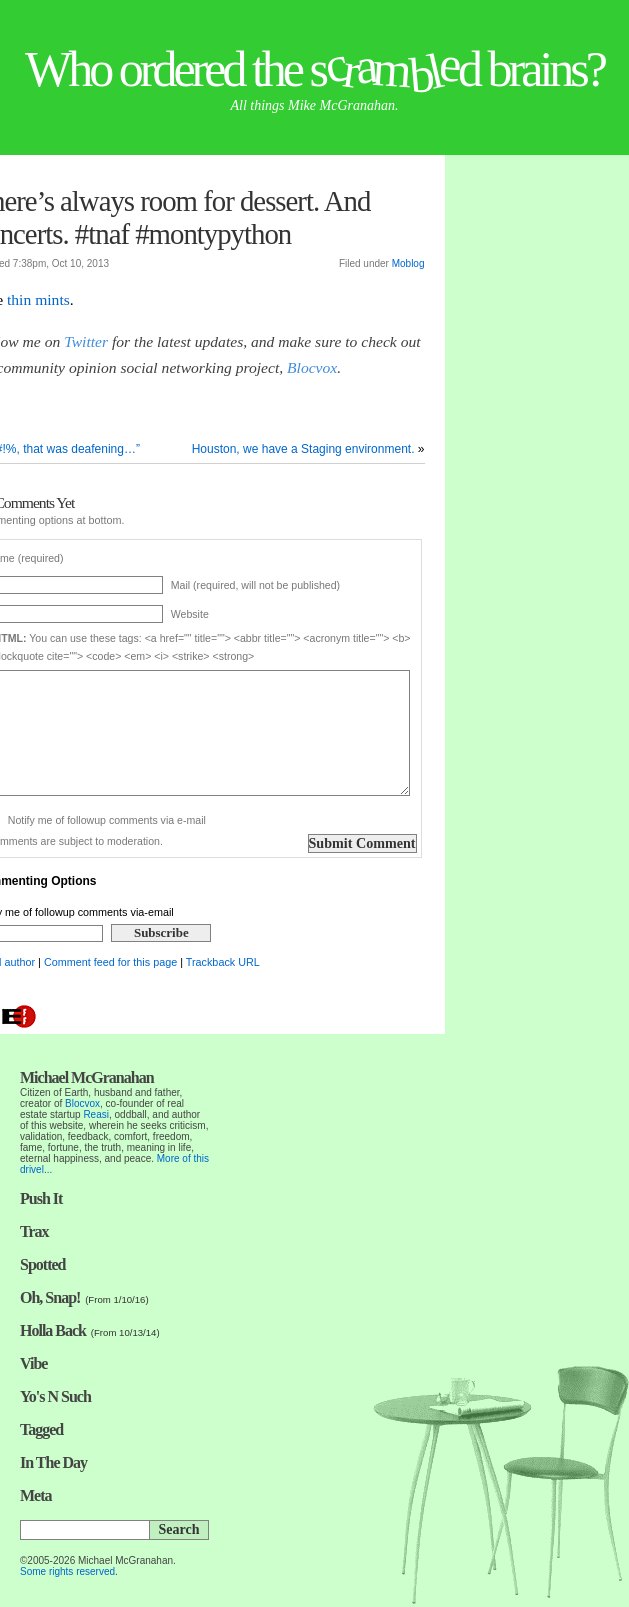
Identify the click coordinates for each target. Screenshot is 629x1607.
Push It (41, 1198)
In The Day (53, 1462)
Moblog (408, 263)
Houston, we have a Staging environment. (303, 449)
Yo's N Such (55, 1396)
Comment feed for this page (110, 962)
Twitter (86, 341)
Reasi (96, 1114)
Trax (34, 1231)
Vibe (33, 1363)
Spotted (42, 1264)
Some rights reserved (67, 1571)
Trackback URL (223, 962)
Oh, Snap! (50, 1297)
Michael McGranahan (87, 1077)
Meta (36, 1495)
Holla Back (53, 1330)
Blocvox (312, 367)
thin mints (38, 299)
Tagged (41, 1429)
